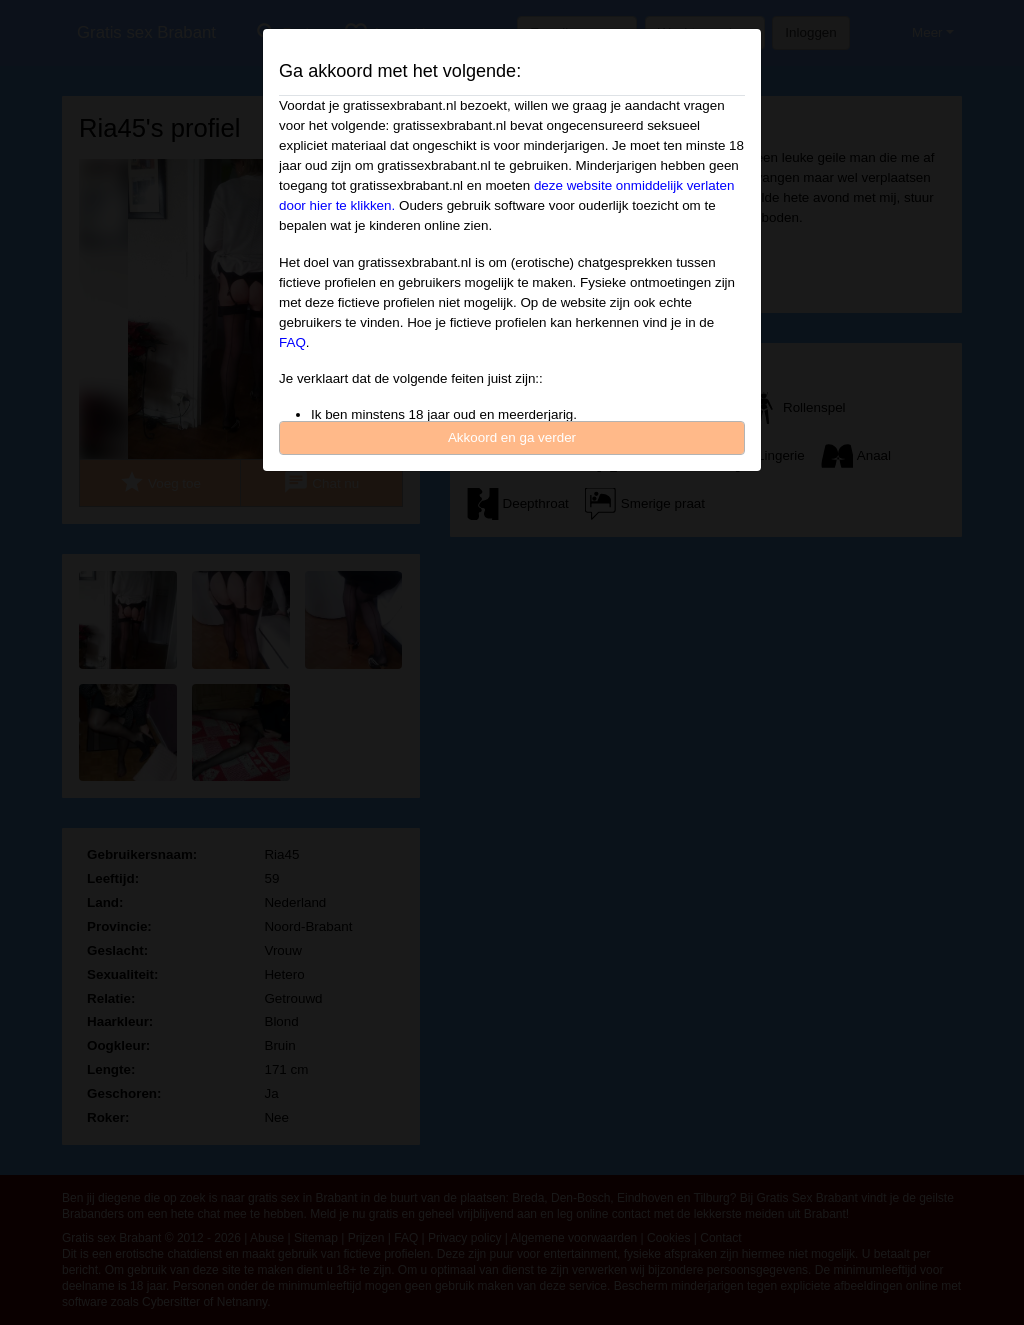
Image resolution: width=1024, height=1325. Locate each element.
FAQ (292, 342)
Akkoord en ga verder (512, 437)
